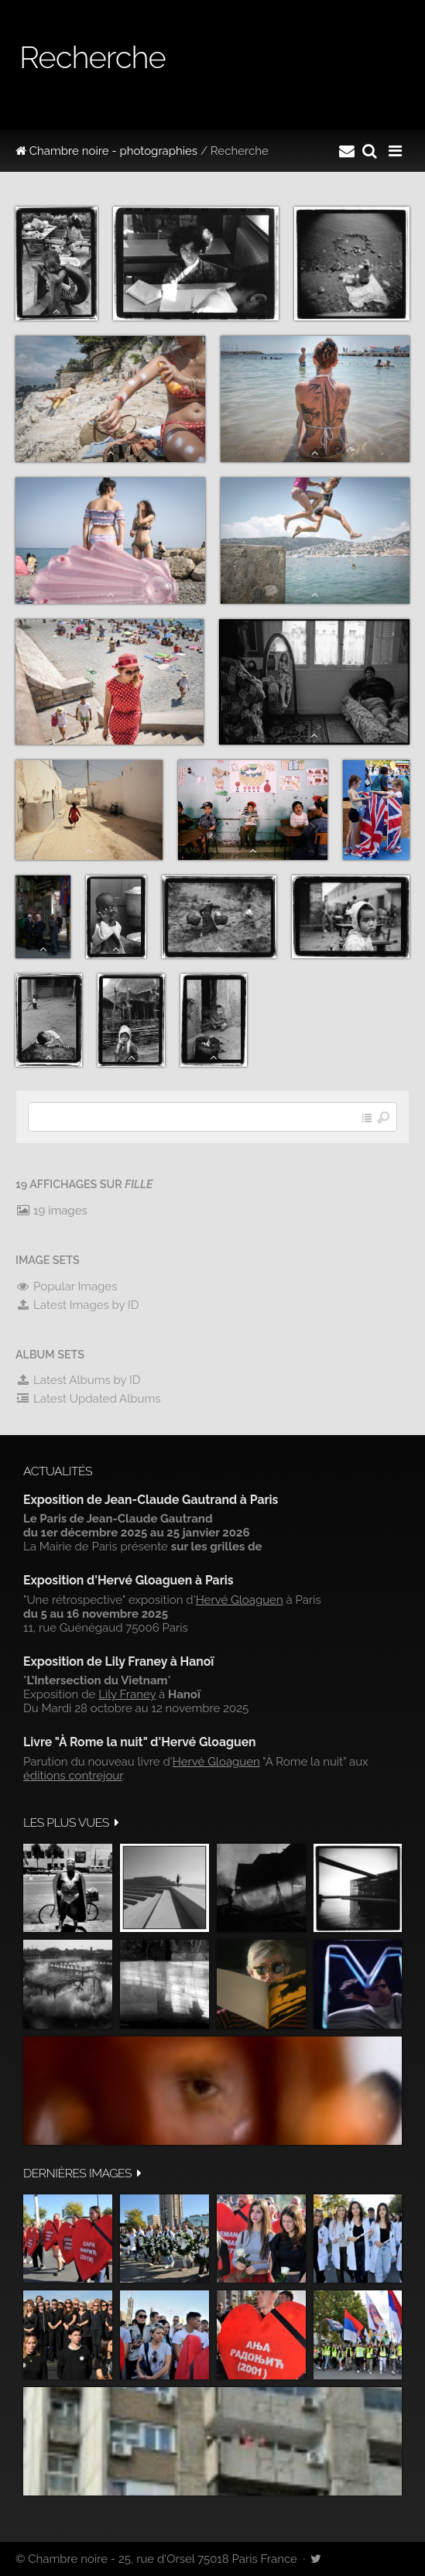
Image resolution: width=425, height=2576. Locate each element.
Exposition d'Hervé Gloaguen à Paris (128, 1580)
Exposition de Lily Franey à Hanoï (118, 1661)
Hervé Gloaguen (239, 1600)
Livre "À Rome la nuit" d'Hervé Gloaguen (139, 1742)
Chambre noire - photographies (106, 151)
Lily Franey (127, 1694)
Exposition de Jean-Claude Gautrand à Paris (150, 1499)
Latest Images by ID (77, 1305)
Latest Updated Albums (88, 1399)
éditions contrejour (72, 1776)
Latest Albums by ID (78, 1380)
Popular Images (66, 1286)
